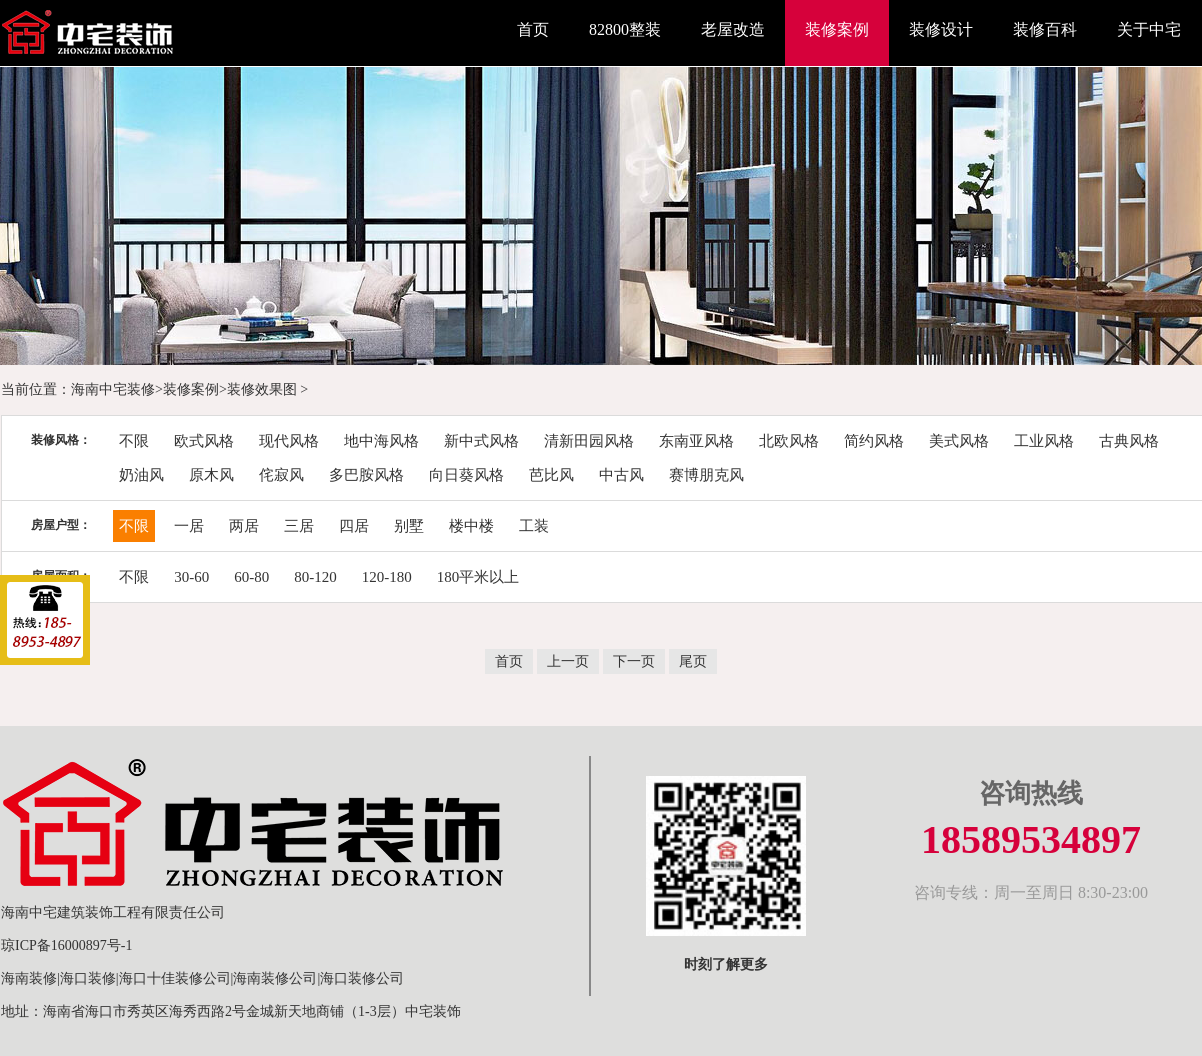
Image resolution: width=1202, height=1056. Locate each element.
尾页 (693, 661)
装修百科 (1045, 29)
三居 (299, 526)
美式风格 (959, 441)
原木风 (211, 475)
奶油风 (141, 475)
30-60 (191, 577)
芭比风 (551, 475)
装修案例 (837, 29)
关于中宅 (1149, 29)
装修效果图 (262, 389)
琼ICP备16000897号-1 (66, 945)
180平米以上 (478, 577)
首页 (533, 29)
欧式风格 (204, 441)
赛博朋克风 (706, 475)
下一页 (634, 661)
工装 (534, 526)
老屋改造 (733, 29)
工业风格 (1044, 441)
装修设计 (941, 29)
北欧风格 (789, 441)
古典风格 (1129, 441)
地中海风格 (381, 441)
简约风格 (874, 441)
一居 (189, 526)
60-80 (251, 577)
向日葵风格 (466, 475)
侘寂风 (281, 475)
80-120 (315, 577)
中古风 (621, 475)
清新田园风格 (589, 441)
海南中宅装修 (113, 389)
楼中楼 (471, 526)
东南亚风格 (696, 441)
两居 (244, 526)
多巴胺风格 (366, 475)
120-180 (387, 577)
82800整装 (625, 29)
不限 (134, 441)
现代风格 (289, 441)
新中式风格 (481, 441)
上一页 (568, 661)
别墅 (409, 526)
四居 (354, 526)
